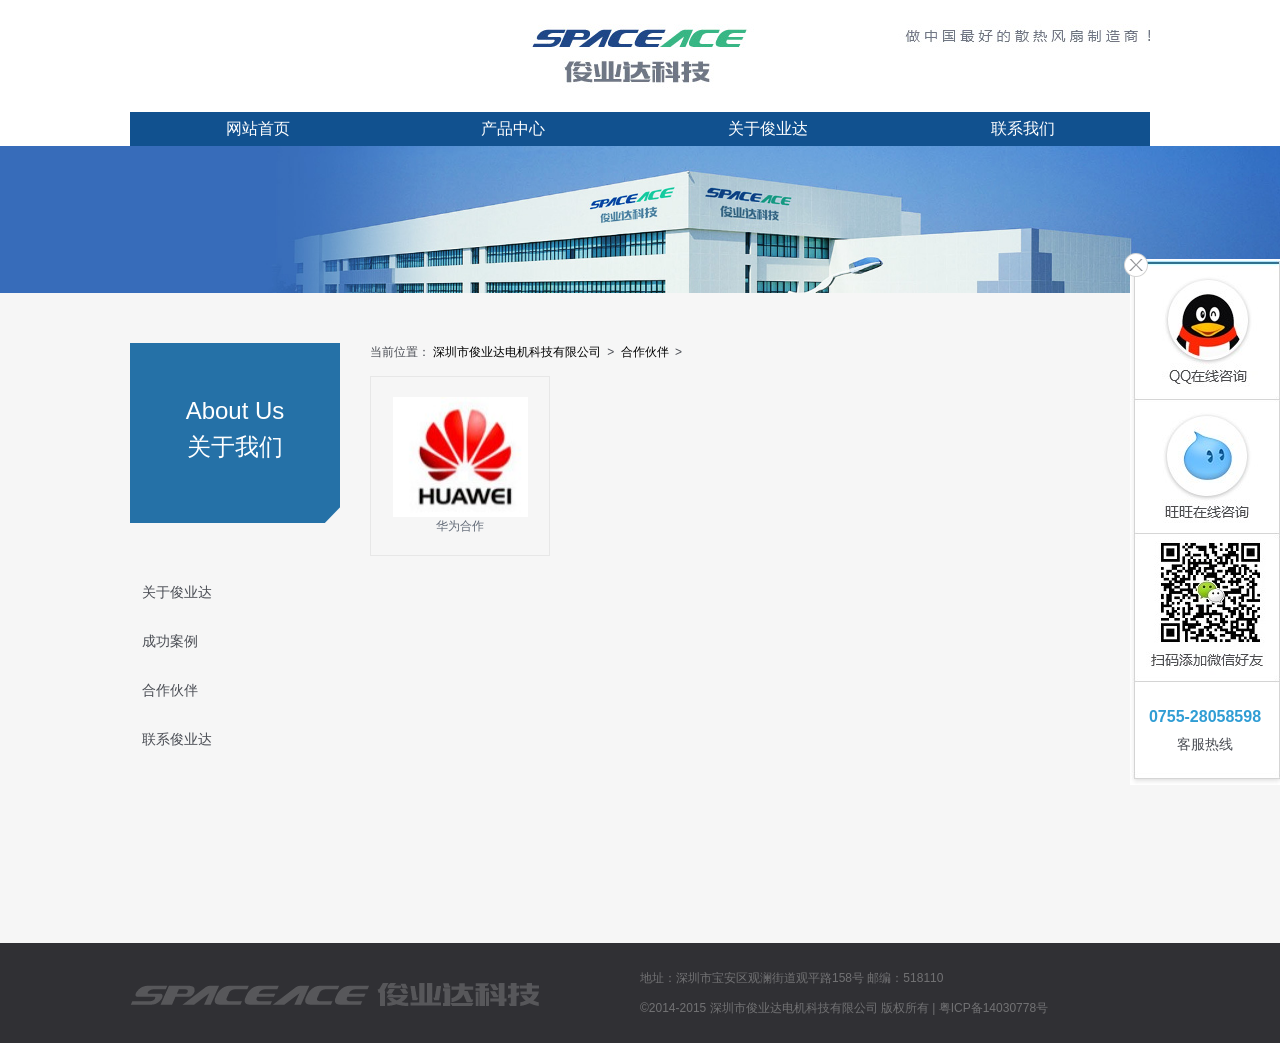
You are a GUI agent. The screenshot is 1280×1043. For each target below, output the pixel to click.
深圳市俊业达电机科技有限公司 (517, 352)
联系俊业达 (177, 739)
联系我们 (1023, 128)
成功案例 (170, 641)
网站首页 (258, 128)
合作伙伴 (170, 690)
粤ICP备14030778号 (993, 1008)
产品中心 (513, 128)
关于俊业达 (768, 128)
